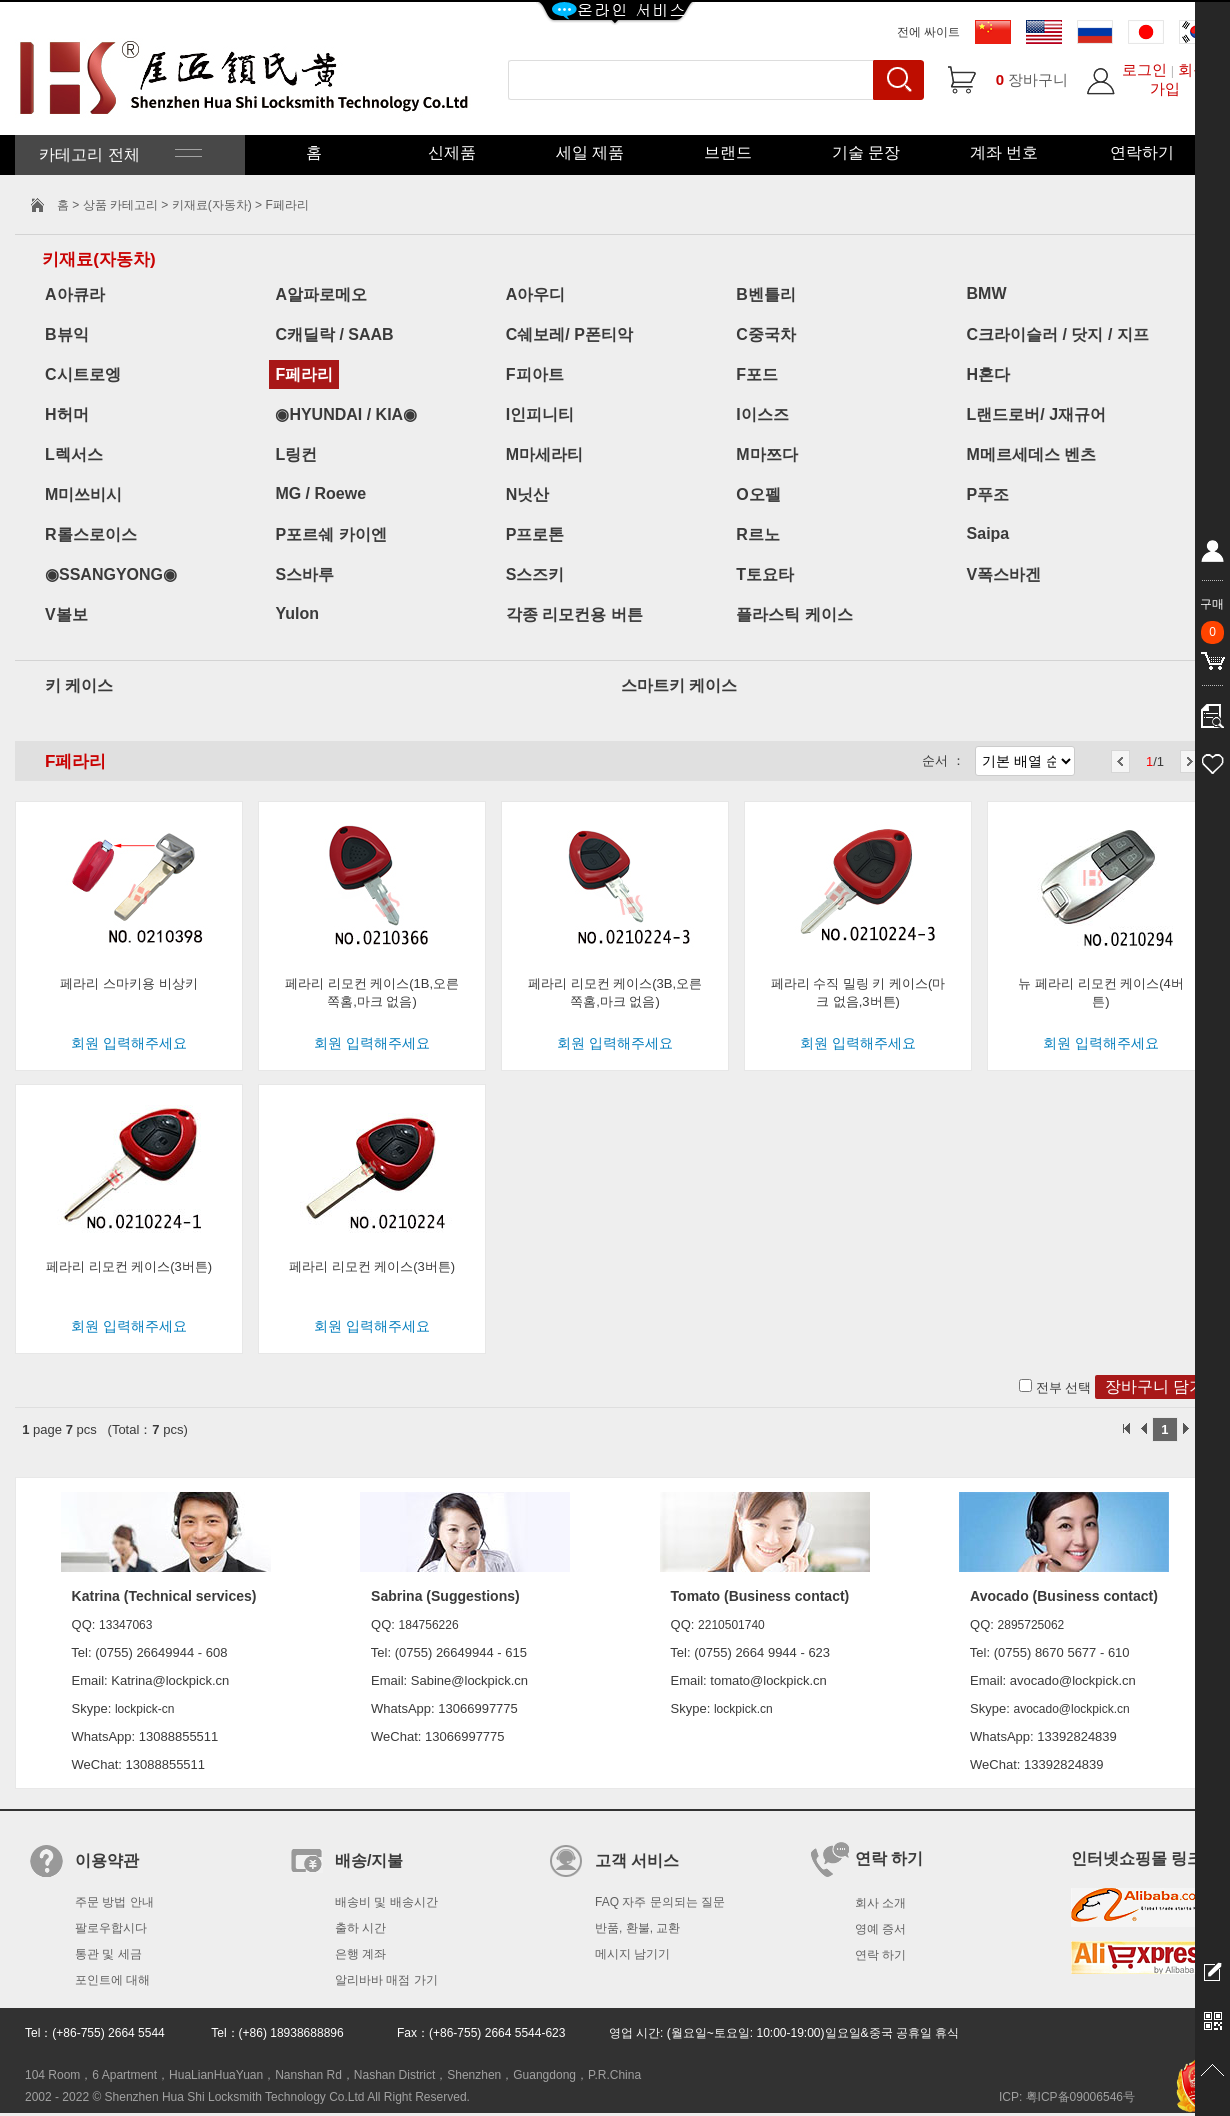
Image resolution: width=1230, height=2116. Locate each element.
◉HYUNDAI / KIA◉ (346, 414)
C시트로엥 (83, 374)
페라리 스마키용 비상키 (128, 983)
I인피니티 (540, 414)
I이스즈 (762, 414)
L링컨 (296, 454)
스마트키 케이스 (679, 685)
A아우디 (536, 294)
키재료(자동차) (212, 205)
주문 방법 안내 (114, 1902)
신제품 (452, 152)
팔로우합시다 (111, 1928)
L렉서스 (74, 454)
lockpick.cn (743, 1709)
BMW (987, 293)
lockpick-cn (144, 1709)
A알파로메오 (321, 294)
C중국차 (766, 334)
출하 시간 (360, 1928)
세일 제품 (590, 152)
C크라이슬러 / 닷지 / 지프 (1058, 334)
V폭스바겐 (1004, 574)
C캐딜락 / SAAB (334, 334)
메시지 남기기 (632, 1954)
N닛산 (528, 494)
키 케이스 (79, 685)
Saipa (988, 533)
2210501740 (731, 1625)
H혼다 (989, 374)
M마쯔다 (766, 454)
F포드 (757, 374)
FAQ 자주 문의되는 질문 (660, 1902)
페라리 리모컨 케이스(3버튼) (129, 1266)
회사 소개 (880, 1903)
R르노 (758, 534)
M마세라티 (544, 454)
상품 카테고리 (122, 205)
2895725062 (1031, 1625)
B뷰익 (67, 334)
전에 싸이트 (928, 32)
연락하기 (1142, 152)
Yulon (297, 613)
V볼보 (66, 614)
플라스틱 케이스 (794, 614)
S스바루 (304, 574)
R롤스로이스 (91, 534)
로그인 (1144, 69)
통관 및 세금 (108, 1954)
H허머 (67, 414)
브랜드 (728, 152)
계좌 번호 (1004, 152)
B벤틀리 (766, 294)
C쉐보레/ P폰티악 (569, 334)
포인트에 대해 (112, 1980)
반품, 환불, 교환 (637, 1928)
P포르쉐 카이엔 (330, 534)
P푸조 (988, 494)
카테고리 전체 (118, 154)
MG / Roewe (320, 493)
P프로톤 (535, 534)
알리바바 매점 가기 (386, 1980)
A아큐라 (75, 294)
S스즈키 (535, 574)
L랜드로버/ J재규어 (1037, 414)
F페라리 (304, 374)
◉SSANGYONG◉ (111, 574)
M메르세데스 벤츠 (1032, 454)
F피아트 (535, 374)
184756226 (429, 1625)
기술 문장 (866, 152)
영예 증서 (880, 1929)
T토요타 (765, 574)
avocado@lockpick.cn (1071, 1709)
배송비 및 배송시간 (386, 1902)
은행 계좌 (360, 1954)
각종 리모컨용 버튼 (574, 614)
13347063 (125, 1625)
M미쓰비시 (83, 494)
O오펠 (758, 494)
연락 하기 (880, 1955)
